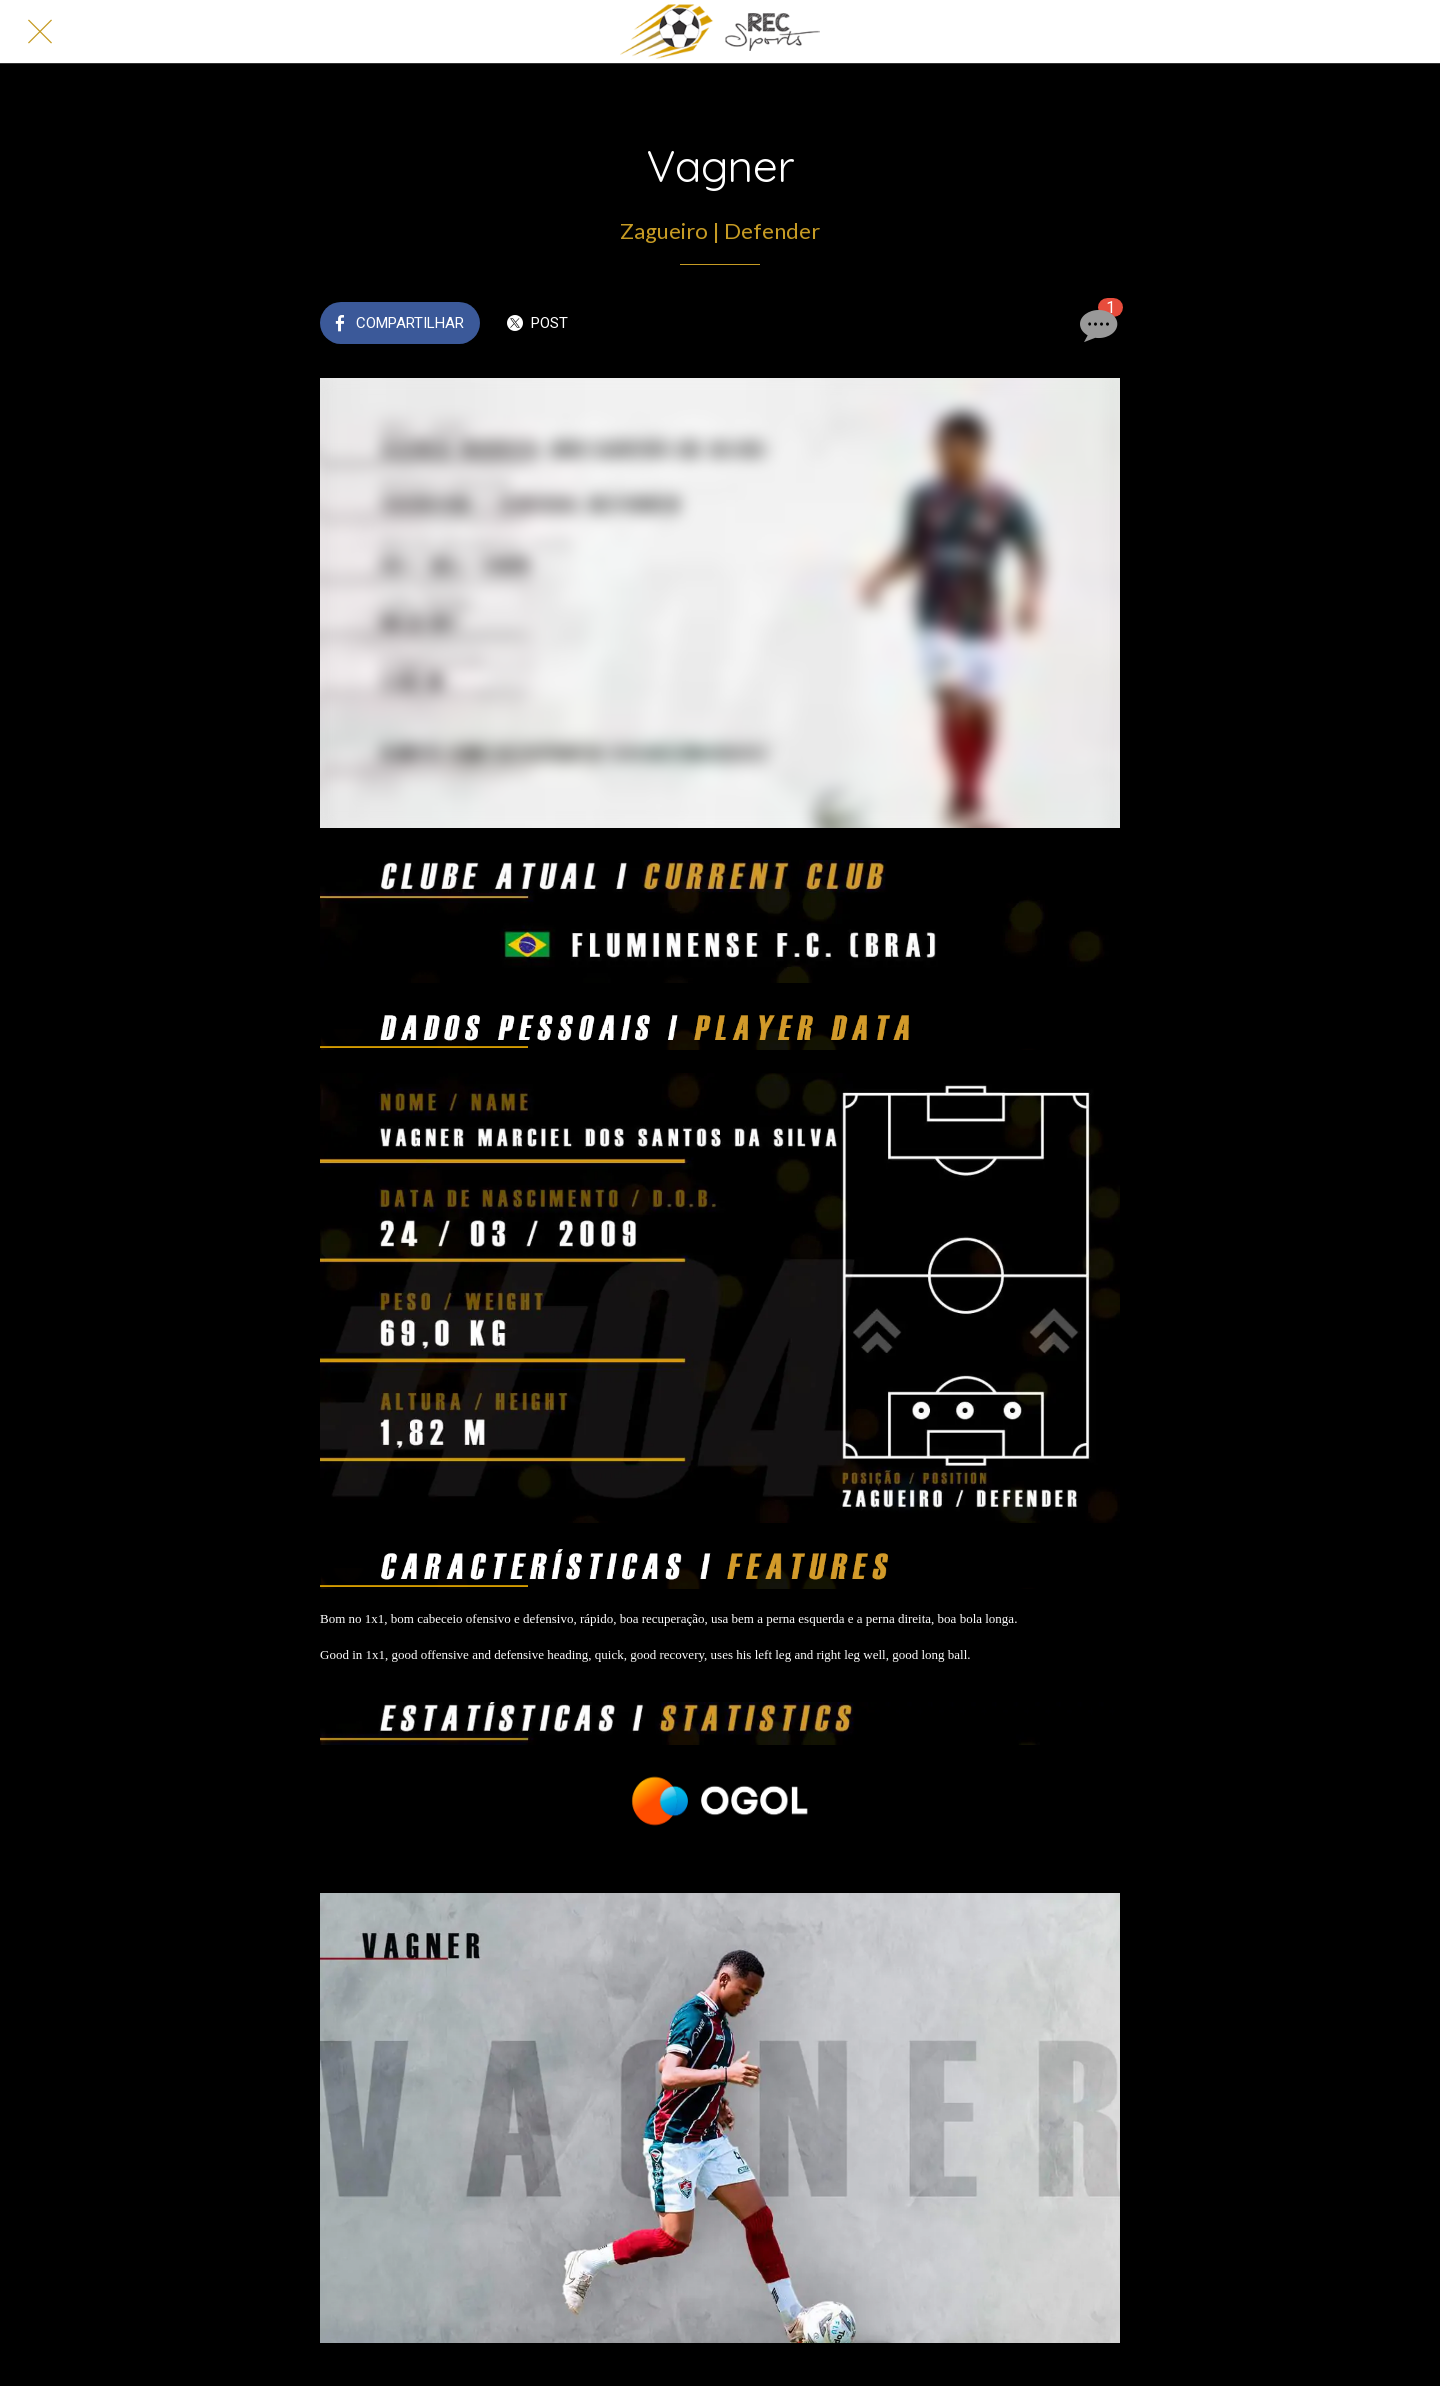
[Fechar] (40, 32)
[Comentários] (1096, 325)
